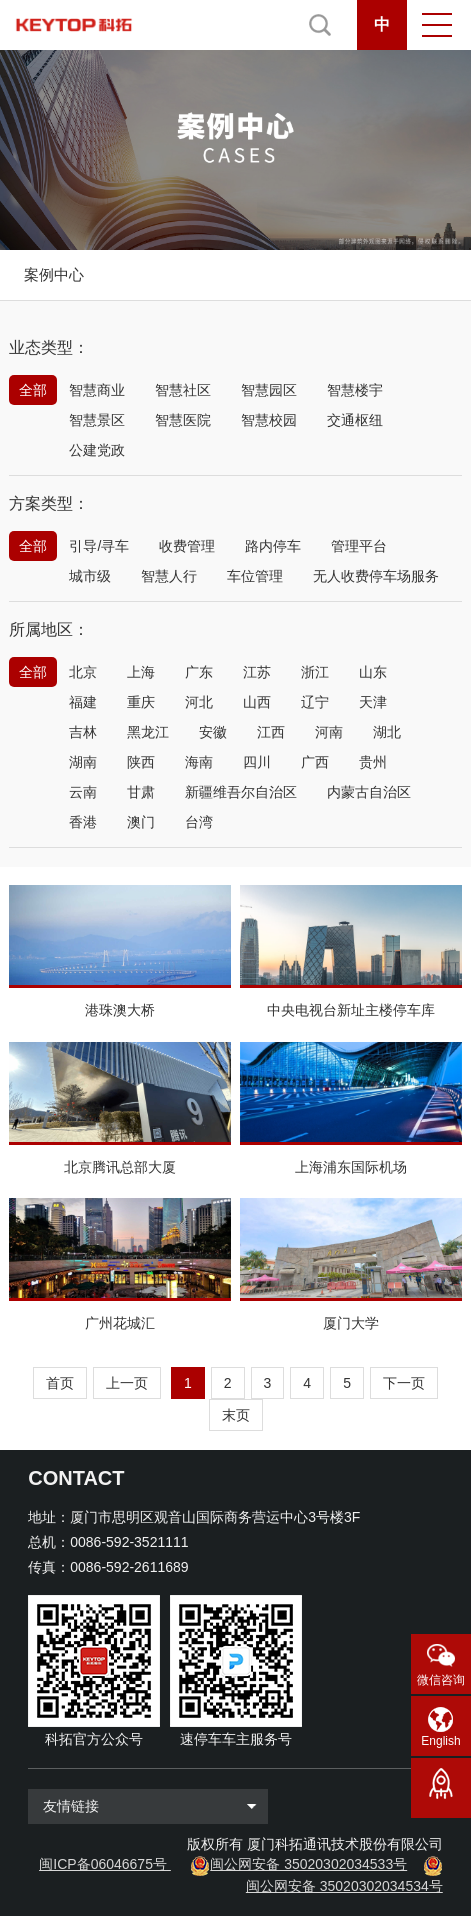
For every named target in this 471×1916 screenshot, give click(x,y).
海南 (199, 762)
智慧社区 (183, 390)
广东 (199, 672)
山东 (373, 672)
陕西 (141, 762)
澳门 (141, 822)
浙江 (315, 672)
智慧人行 (169, 576)
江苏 (257, 672)
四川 (257, 762)
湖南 (83, 762)
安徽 (213, 732)
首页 (60, 1383)
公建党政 (97, 450)
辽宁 (315, 702)
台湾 (199, 822)
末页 (236, 1415)
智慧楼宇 (355, 390)
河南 (329, 732)
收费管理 (187, 546)
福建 (83, 702)
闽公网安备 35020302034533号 (308, 1864)
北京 (83, 672)
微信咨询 (441, 1680)
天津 (373, 702)
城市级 (90, 576)
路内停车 (273, 546)
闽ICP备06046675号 (103, 1864)
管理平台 (359, 546)
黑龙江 (148, 732)
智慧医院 (183, 420)
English (440, 1741)
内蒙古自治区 (369, 792)
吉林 (83, 732)
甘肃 (141, 792)
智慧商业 (97, 390)
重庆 (141, 702)
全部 (33, 390)
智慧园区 (269, 390)
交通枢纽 (355, 420)
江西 (271, 732)
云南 (83, 792)
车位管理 (255, 576)
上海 (141, 672)
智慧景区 (97, 420)
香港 (83, 822)
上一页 (127, 1383)
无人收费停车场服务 (376, 576)
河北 (199, 702)
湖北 (387, 732)
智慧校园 (269, 420)
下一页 (404, 1383)
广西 (315, 762)
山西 (257, 702)
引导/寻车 (99, 546)
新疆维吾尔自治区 (241, 792)
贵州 (373, 762)
